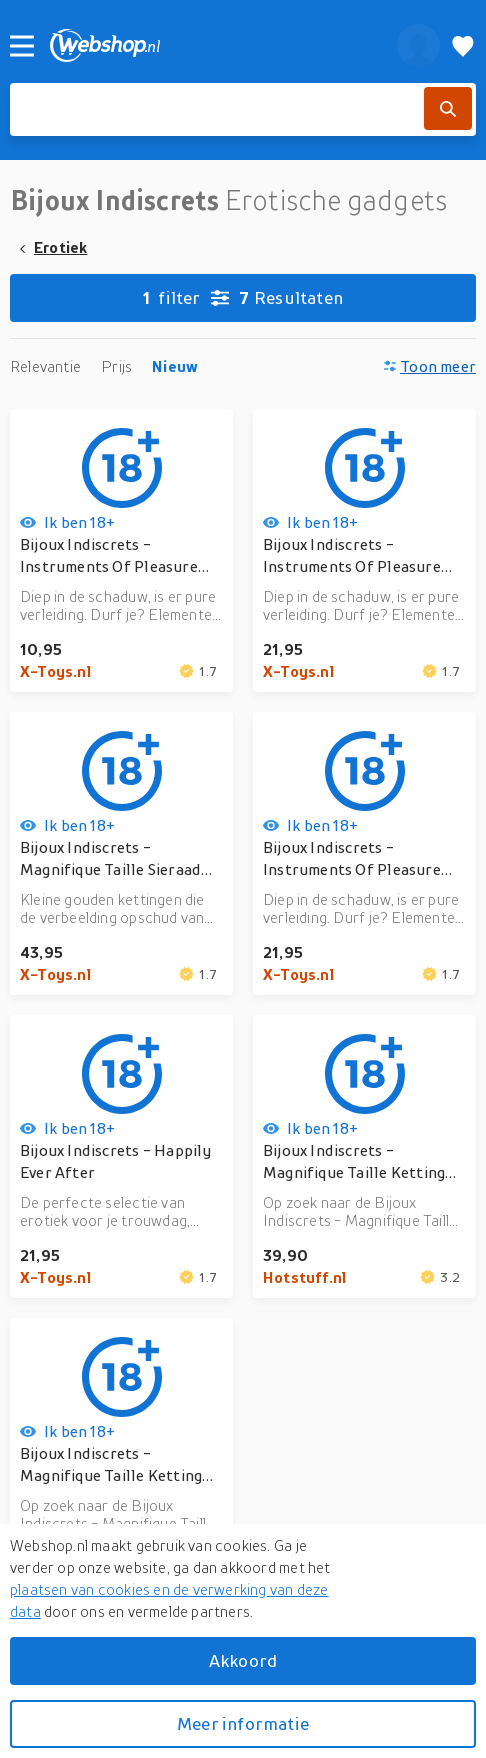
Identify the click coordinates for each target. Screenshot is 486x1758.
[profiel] (418, 45)
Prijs (116, 366)
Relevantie (45, 366)
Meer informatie (243, 1723)
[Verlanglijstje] (463, 45)
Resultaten (243, 298)
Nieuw (175, 366)
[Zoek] (448, 108)
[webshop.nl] (212, 45)
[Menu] (22, 46)
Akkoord (243, 1660)
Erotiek (60, 247)
